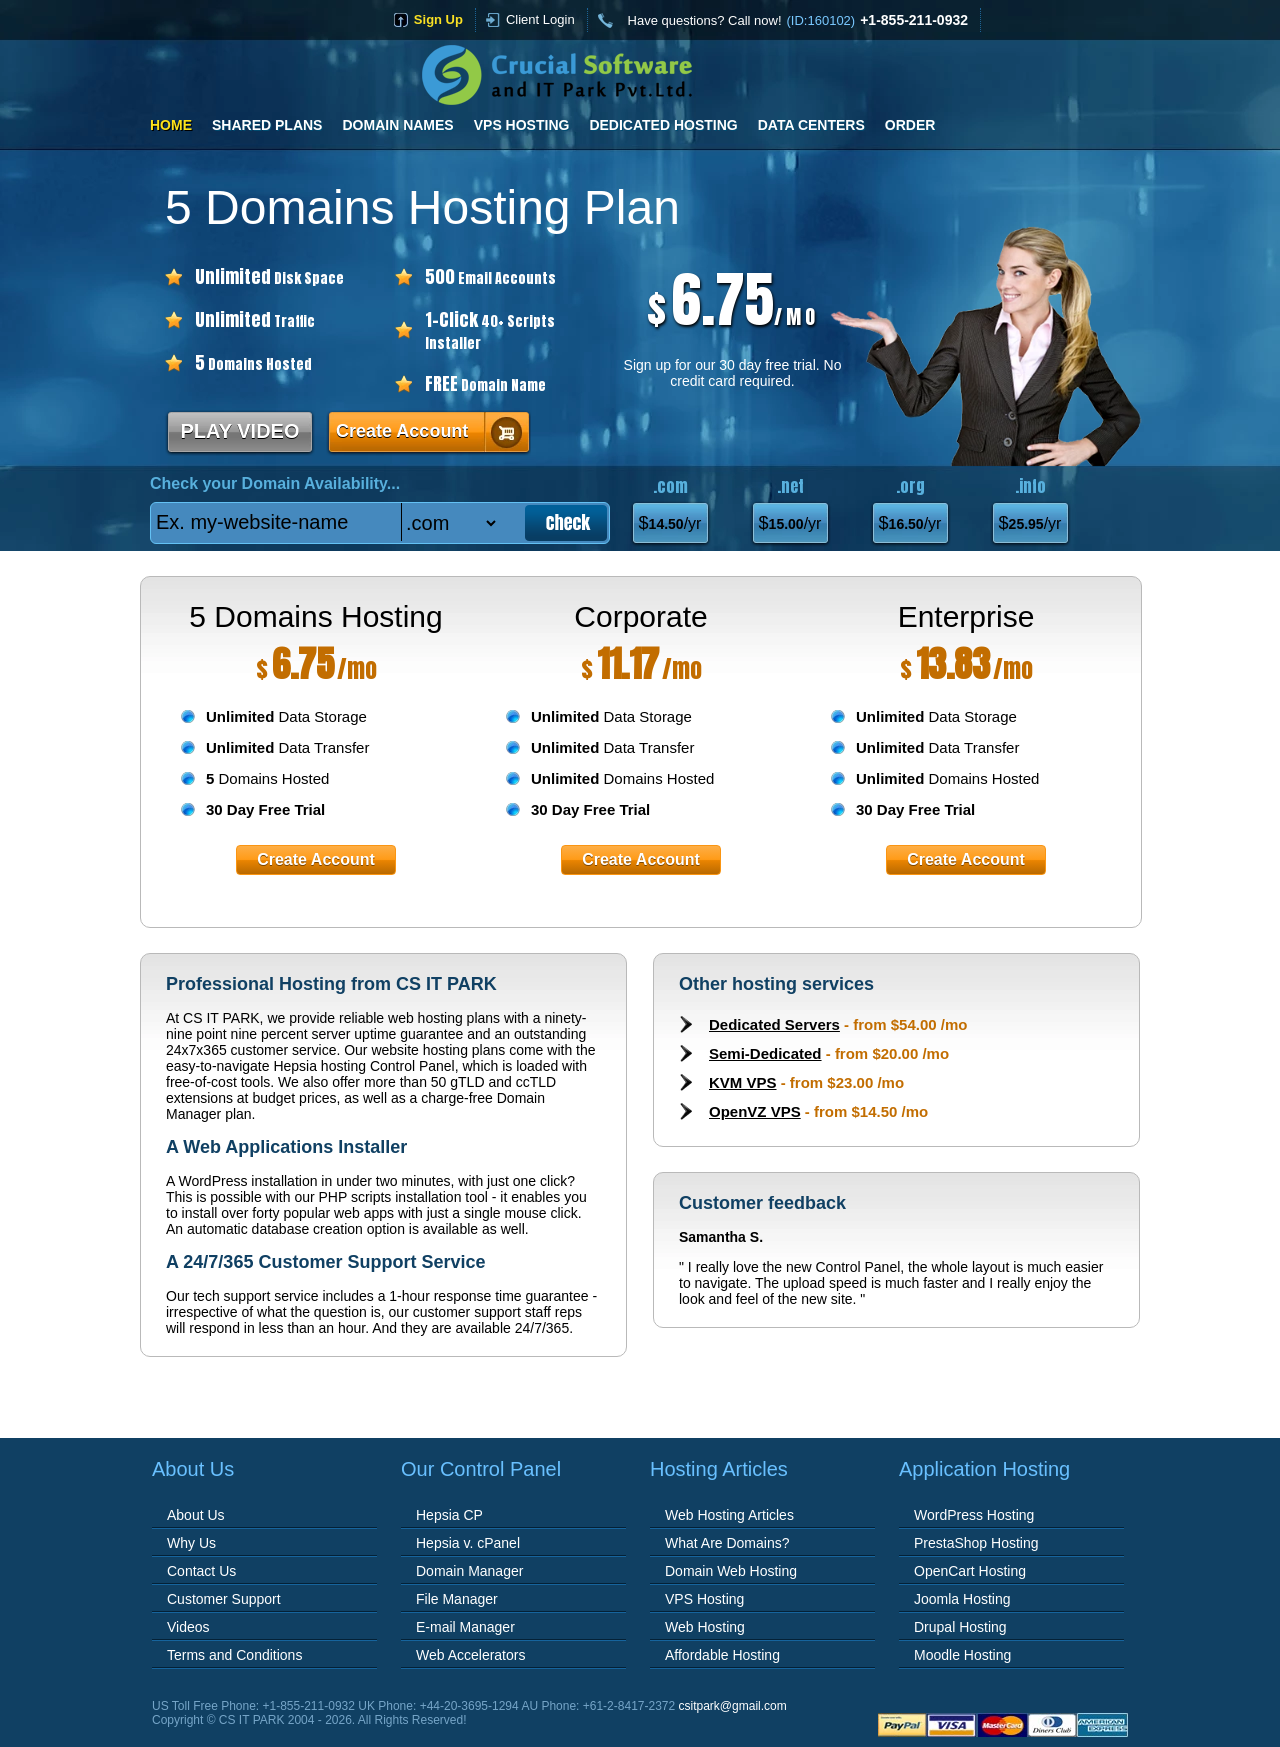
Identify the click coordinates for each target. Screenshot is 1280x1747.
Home (171, 125)
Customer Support (224, 1599)
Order (910, 125)
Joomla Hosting (962, 1599)
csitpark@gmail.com (733, 1706)
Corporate (640, 616)
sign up (438, 19)
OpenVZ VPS (755, 1111)
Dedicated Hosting (663, 125)
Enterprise (966, 616)
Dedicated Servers (774, 1024)
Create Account (402, 431)
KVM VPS (743, 1082)
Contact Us (201, 1571)
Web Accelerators (470, 1655)
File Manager (457, 1599)
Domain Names (397, 125)
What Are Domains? (727, 1543)
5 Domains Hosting (315, 616)
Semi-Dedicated (765, 1053)
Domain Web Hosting (731, 1571)
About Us (196, 1515)
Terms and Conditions (234, 1655)
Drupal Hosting (960, 1627)
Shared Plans (267, 125)
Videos (188, 1627)
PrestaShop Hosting (976, 1543)
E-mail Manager (465, 1627)
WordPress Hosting (974, 1515)
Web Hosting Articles (729, 1515)
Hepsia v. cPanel (468, 1543)
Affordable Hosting (722, 1655)
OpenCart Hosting (970, 1571)
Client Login (540, 19)
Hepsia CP (449, 1515)
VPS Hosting (522, 125)
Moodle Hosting (962, 1655)
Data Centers (811, 125)
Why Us (191, 1543)
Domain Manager (469, 1571)
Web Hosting (705, 1627)
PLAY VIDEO (240, 431)
